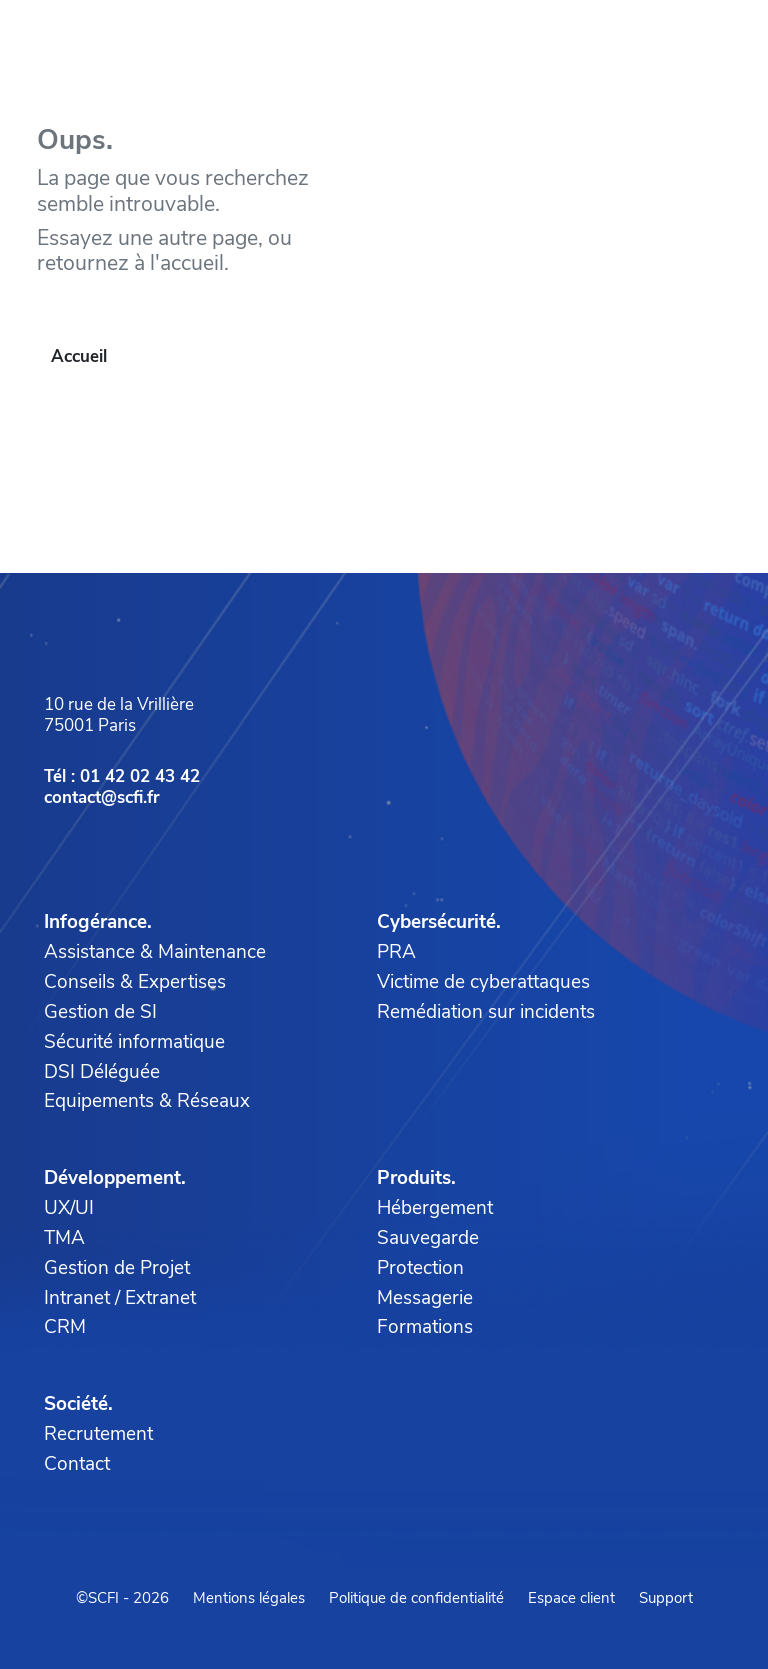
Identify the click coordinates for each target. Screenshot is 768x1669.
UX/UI (69, 1208)
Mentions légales (249, 1598)
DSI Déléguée (102, 1072)
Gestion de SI (100, 1012)
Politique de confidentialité (416, 1598)
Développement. (115, 1178)
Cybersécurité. (439, 922)
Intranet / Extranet (120, 1298)
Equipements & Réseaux (147, 1101)
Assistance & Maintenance (155, 952)
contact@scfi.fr (102, 797)
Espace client (571, 1598)
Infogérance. (98, 922)
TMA (64, 1238)
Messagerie (425, 1298)
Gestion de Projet (117, 1268)
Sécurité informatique (134, 1042)
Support (666, 1598)
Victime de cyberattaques (483, 982)
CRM (65, 1327)
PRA (396, 952)
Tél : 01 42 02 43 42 (122, 776)
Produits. (416, 1178)
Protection (420, 1268)
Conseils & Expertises (135, 982)
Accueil (79, 356)
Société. (78, 1404)
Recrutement (98, 1434)
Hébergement (435, 1208)
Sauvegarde (428, 1238)
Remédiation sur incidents (486, 1012)
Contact (77, 1464)
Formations (425, 1327)
